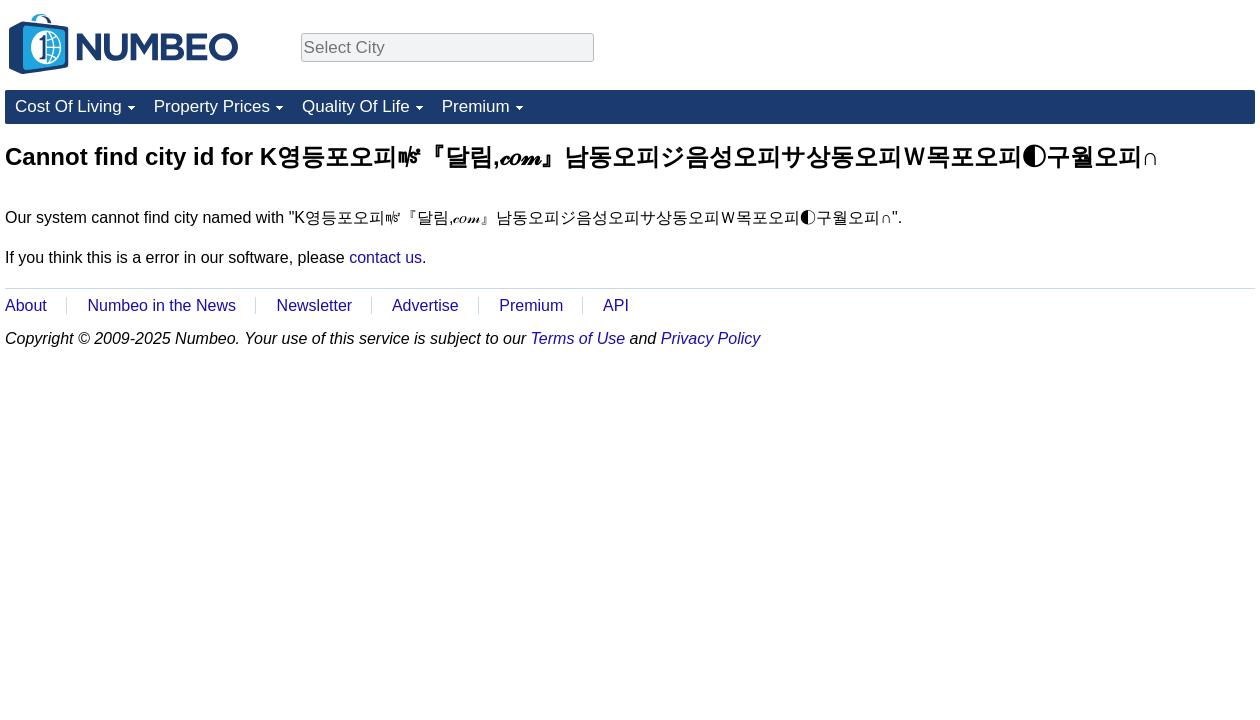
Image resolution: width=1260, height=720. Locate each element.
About (26, 305)
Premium (476, 106)
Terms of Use (578, 338)
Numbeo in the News (161, 305)
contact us (385, 257)
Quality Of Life (356, 106)
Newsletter (315, 305)
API (616, 305)
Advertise (425, 305)
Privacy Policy (711, 338)
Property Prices (212, 106)
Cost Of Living (68, 106)
